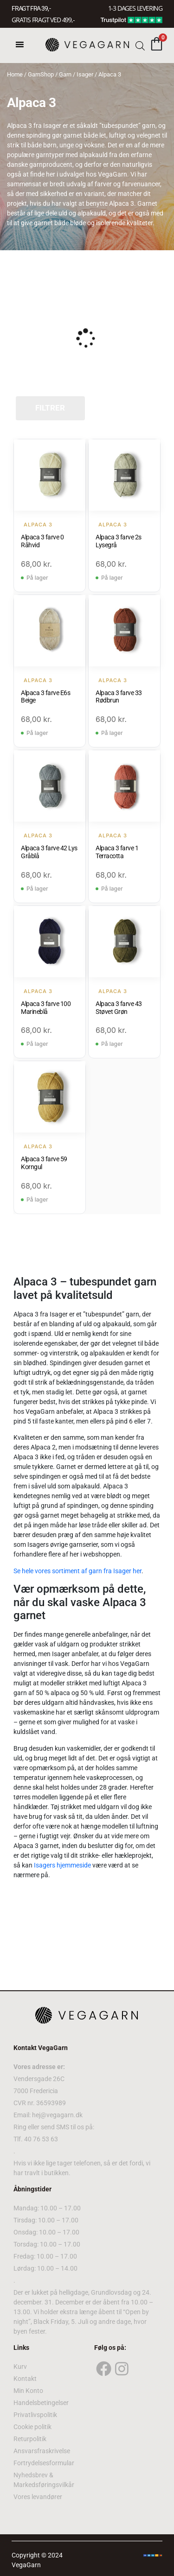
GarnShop (41, 74)
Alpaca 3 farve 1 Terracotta (117, 852)
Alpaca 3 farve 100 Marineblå (46, 1007)
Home (15, 74)
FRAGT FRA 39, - (31, 8)
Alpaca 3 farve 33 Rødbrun (119, 696)
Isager (85, 74)
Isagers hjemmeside (62, 1865)
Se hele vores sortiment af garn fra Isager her (77, 1571)
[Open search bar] (140, 45)
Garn (65, 74)
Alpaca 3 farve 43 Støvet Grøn (119, 1007)
